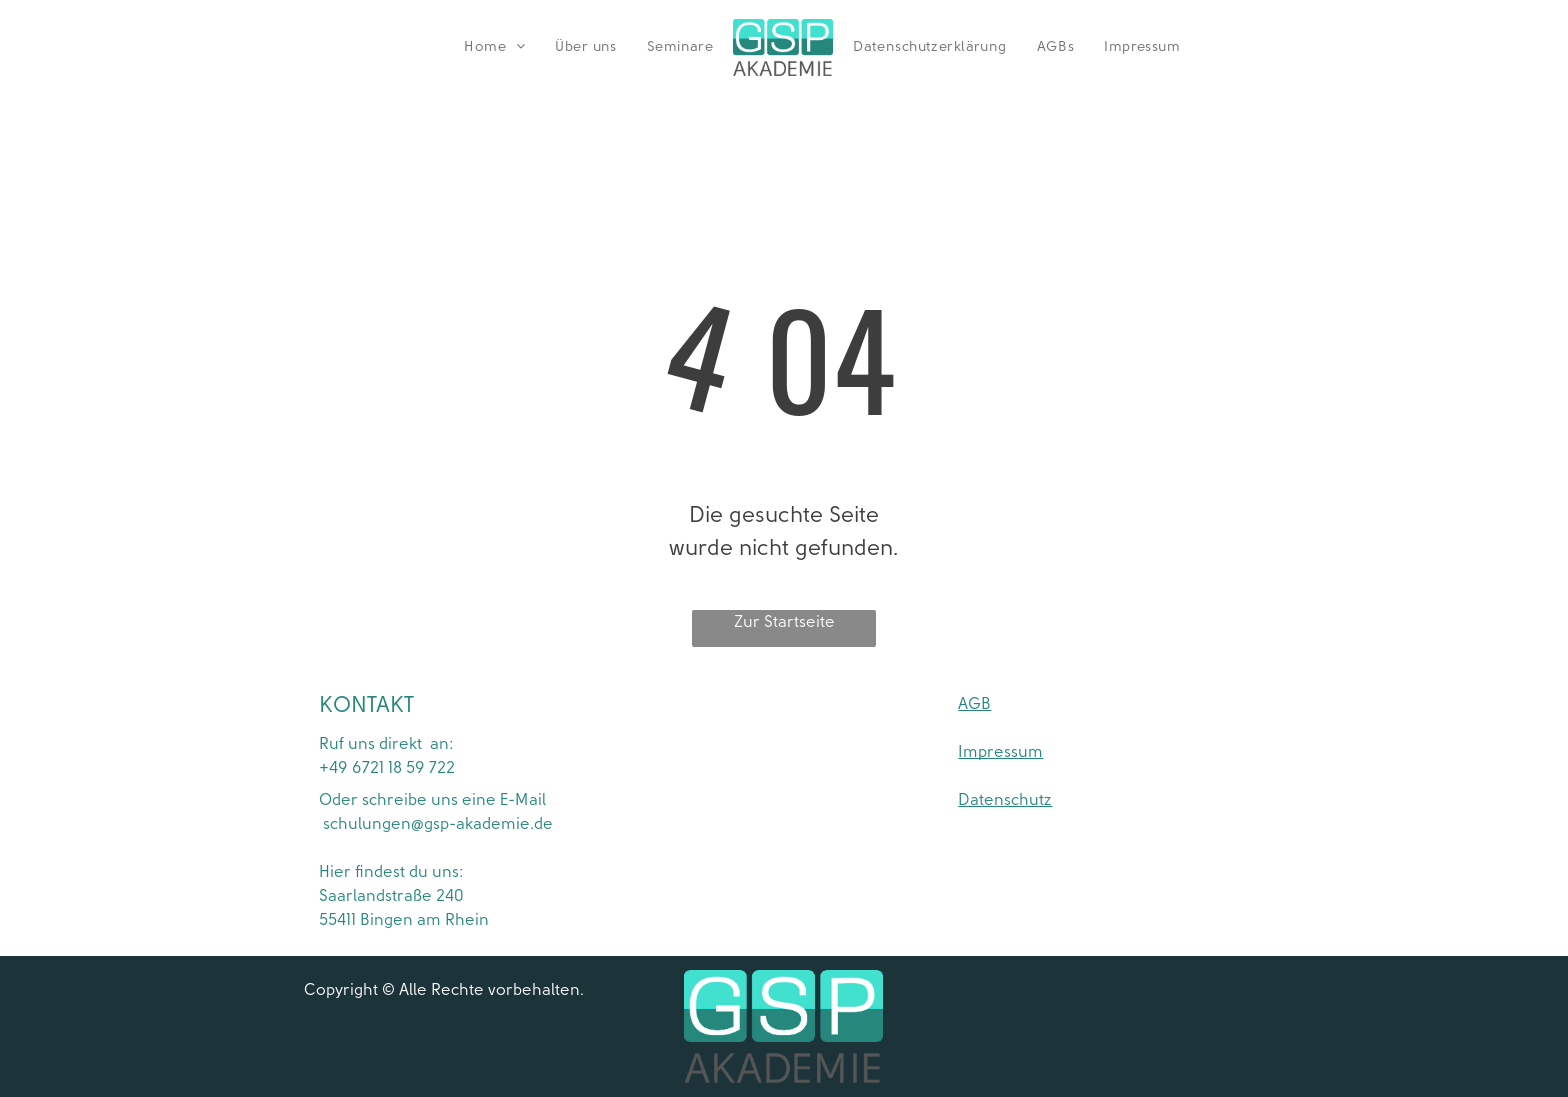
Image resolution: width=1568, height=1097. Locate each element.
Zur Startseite (784, 622)
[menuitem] (494, 47)
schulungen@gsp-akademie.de (436, 824)
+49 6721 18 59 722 (387, 768)
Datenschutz (1005, 800)
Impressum (1000, 752)
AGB (974, 704)
